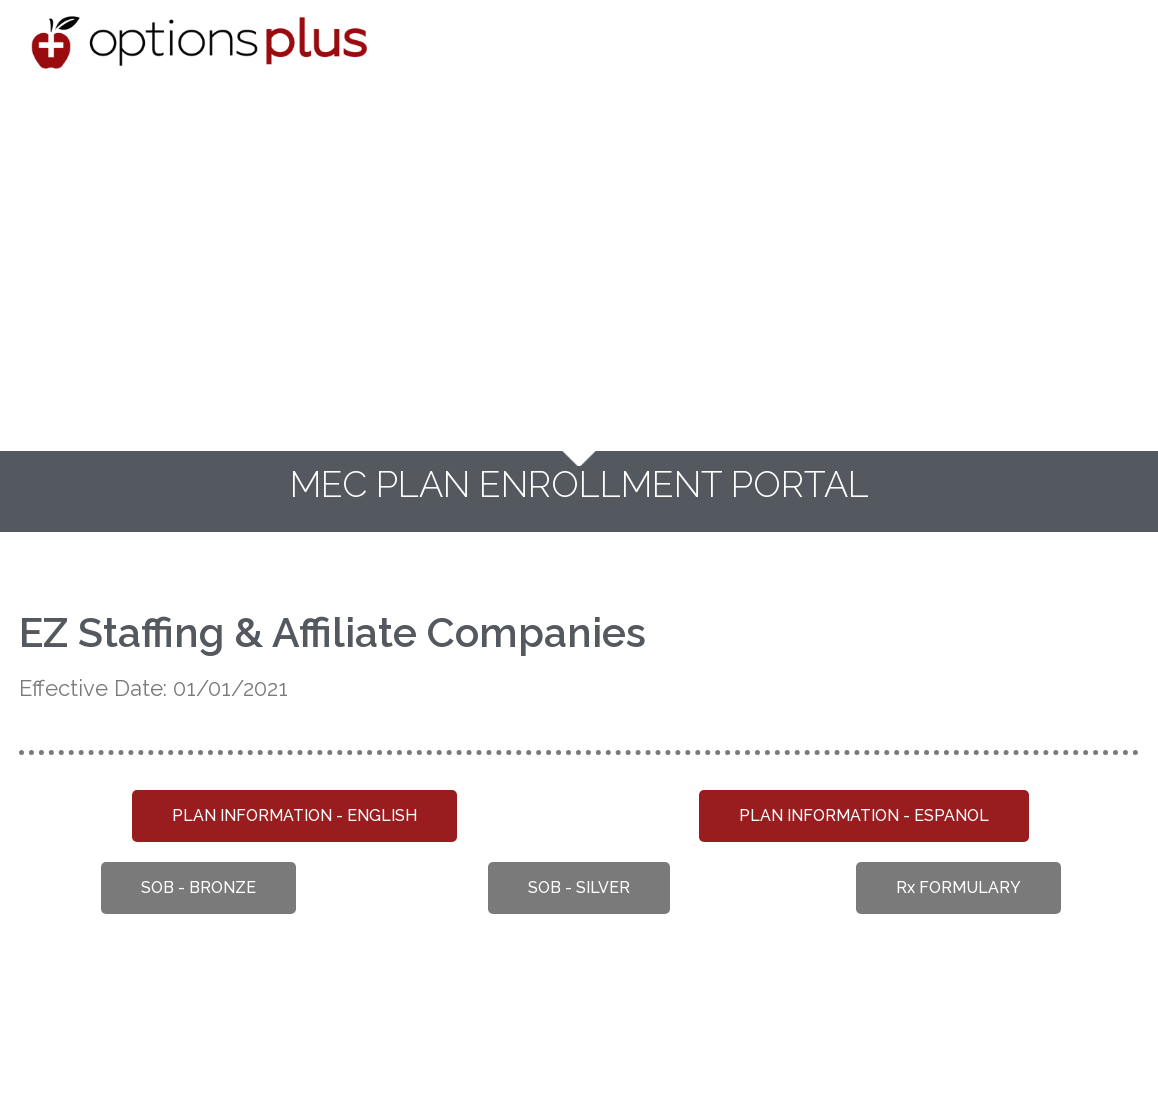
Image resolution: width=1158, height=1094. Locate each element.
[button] (294, 816)
